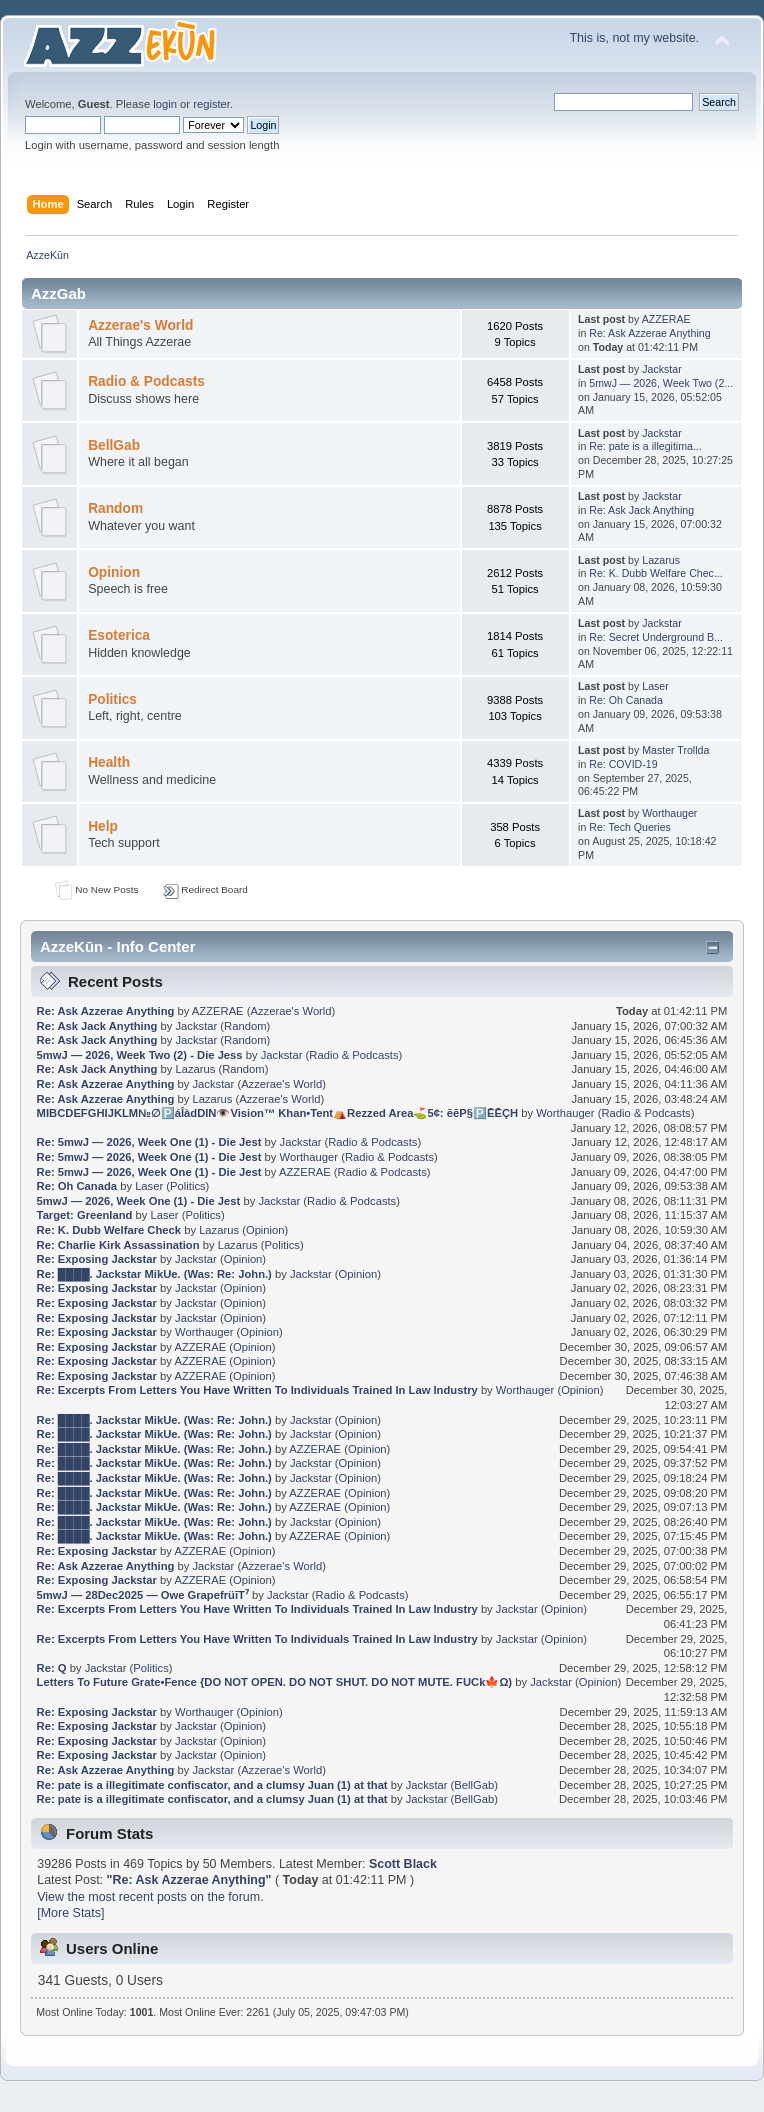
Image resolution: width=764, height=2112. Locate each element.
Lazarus (661, 560)
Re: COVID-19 (623, 764)
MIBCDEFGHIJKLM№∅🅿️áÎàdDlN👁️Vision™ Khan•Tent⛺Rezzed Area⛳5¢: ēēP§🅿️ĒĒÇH (277, 1113)
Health (109, 762)
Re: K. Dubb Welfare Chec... (655, 573)
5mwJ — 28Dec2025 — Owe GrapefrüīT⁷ (143, 1595)
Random (115, 508)
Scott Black (403, 1864)
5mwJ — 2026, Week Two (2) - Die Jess (140, 1055)
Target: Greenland (85, 1215)
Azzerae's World (140, 325)
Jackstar (661, 369)
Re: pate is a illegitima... (645, 446)
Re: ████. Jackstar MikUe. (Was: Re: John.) (154, 1274)
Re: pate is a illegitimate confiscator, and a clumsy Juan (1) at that (212, 1785)
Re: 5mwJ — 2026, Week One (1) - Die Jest (149, 1142)
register (211, 104)
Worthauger (669, 813)
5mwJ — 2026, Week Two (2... (661, 383)
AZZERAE (666, 319)
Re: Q (52, 1668)
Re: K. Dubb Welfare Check (109, 1230)
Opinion (114, 572)
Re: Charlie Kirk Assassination (118, 1245)
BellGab (114, 445)
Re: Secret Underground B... (656, 637)
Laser (655, 686)
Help (103, 826)
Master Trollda (675, 750)
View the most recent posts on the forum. (150, 1897)
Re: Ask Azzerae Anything (649, 333)
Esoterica (119, 635)
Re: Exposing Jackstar (97, 1259)
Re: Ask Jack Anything (641, 510)
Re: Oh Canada (626, 700)
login (165, 104)
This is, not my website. (634, 38)
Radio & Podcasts (146, 381)
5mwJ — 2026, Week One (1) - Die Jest (139, 1201)
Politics (112, 699)
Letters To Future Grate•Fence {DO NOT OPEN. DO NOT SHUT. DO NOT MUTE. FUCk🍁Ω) (275, 1682)
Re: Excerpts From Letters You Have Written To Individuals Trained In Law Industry (257, 1390)
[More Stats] (70, 1913)
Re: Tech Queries (630, 827)
